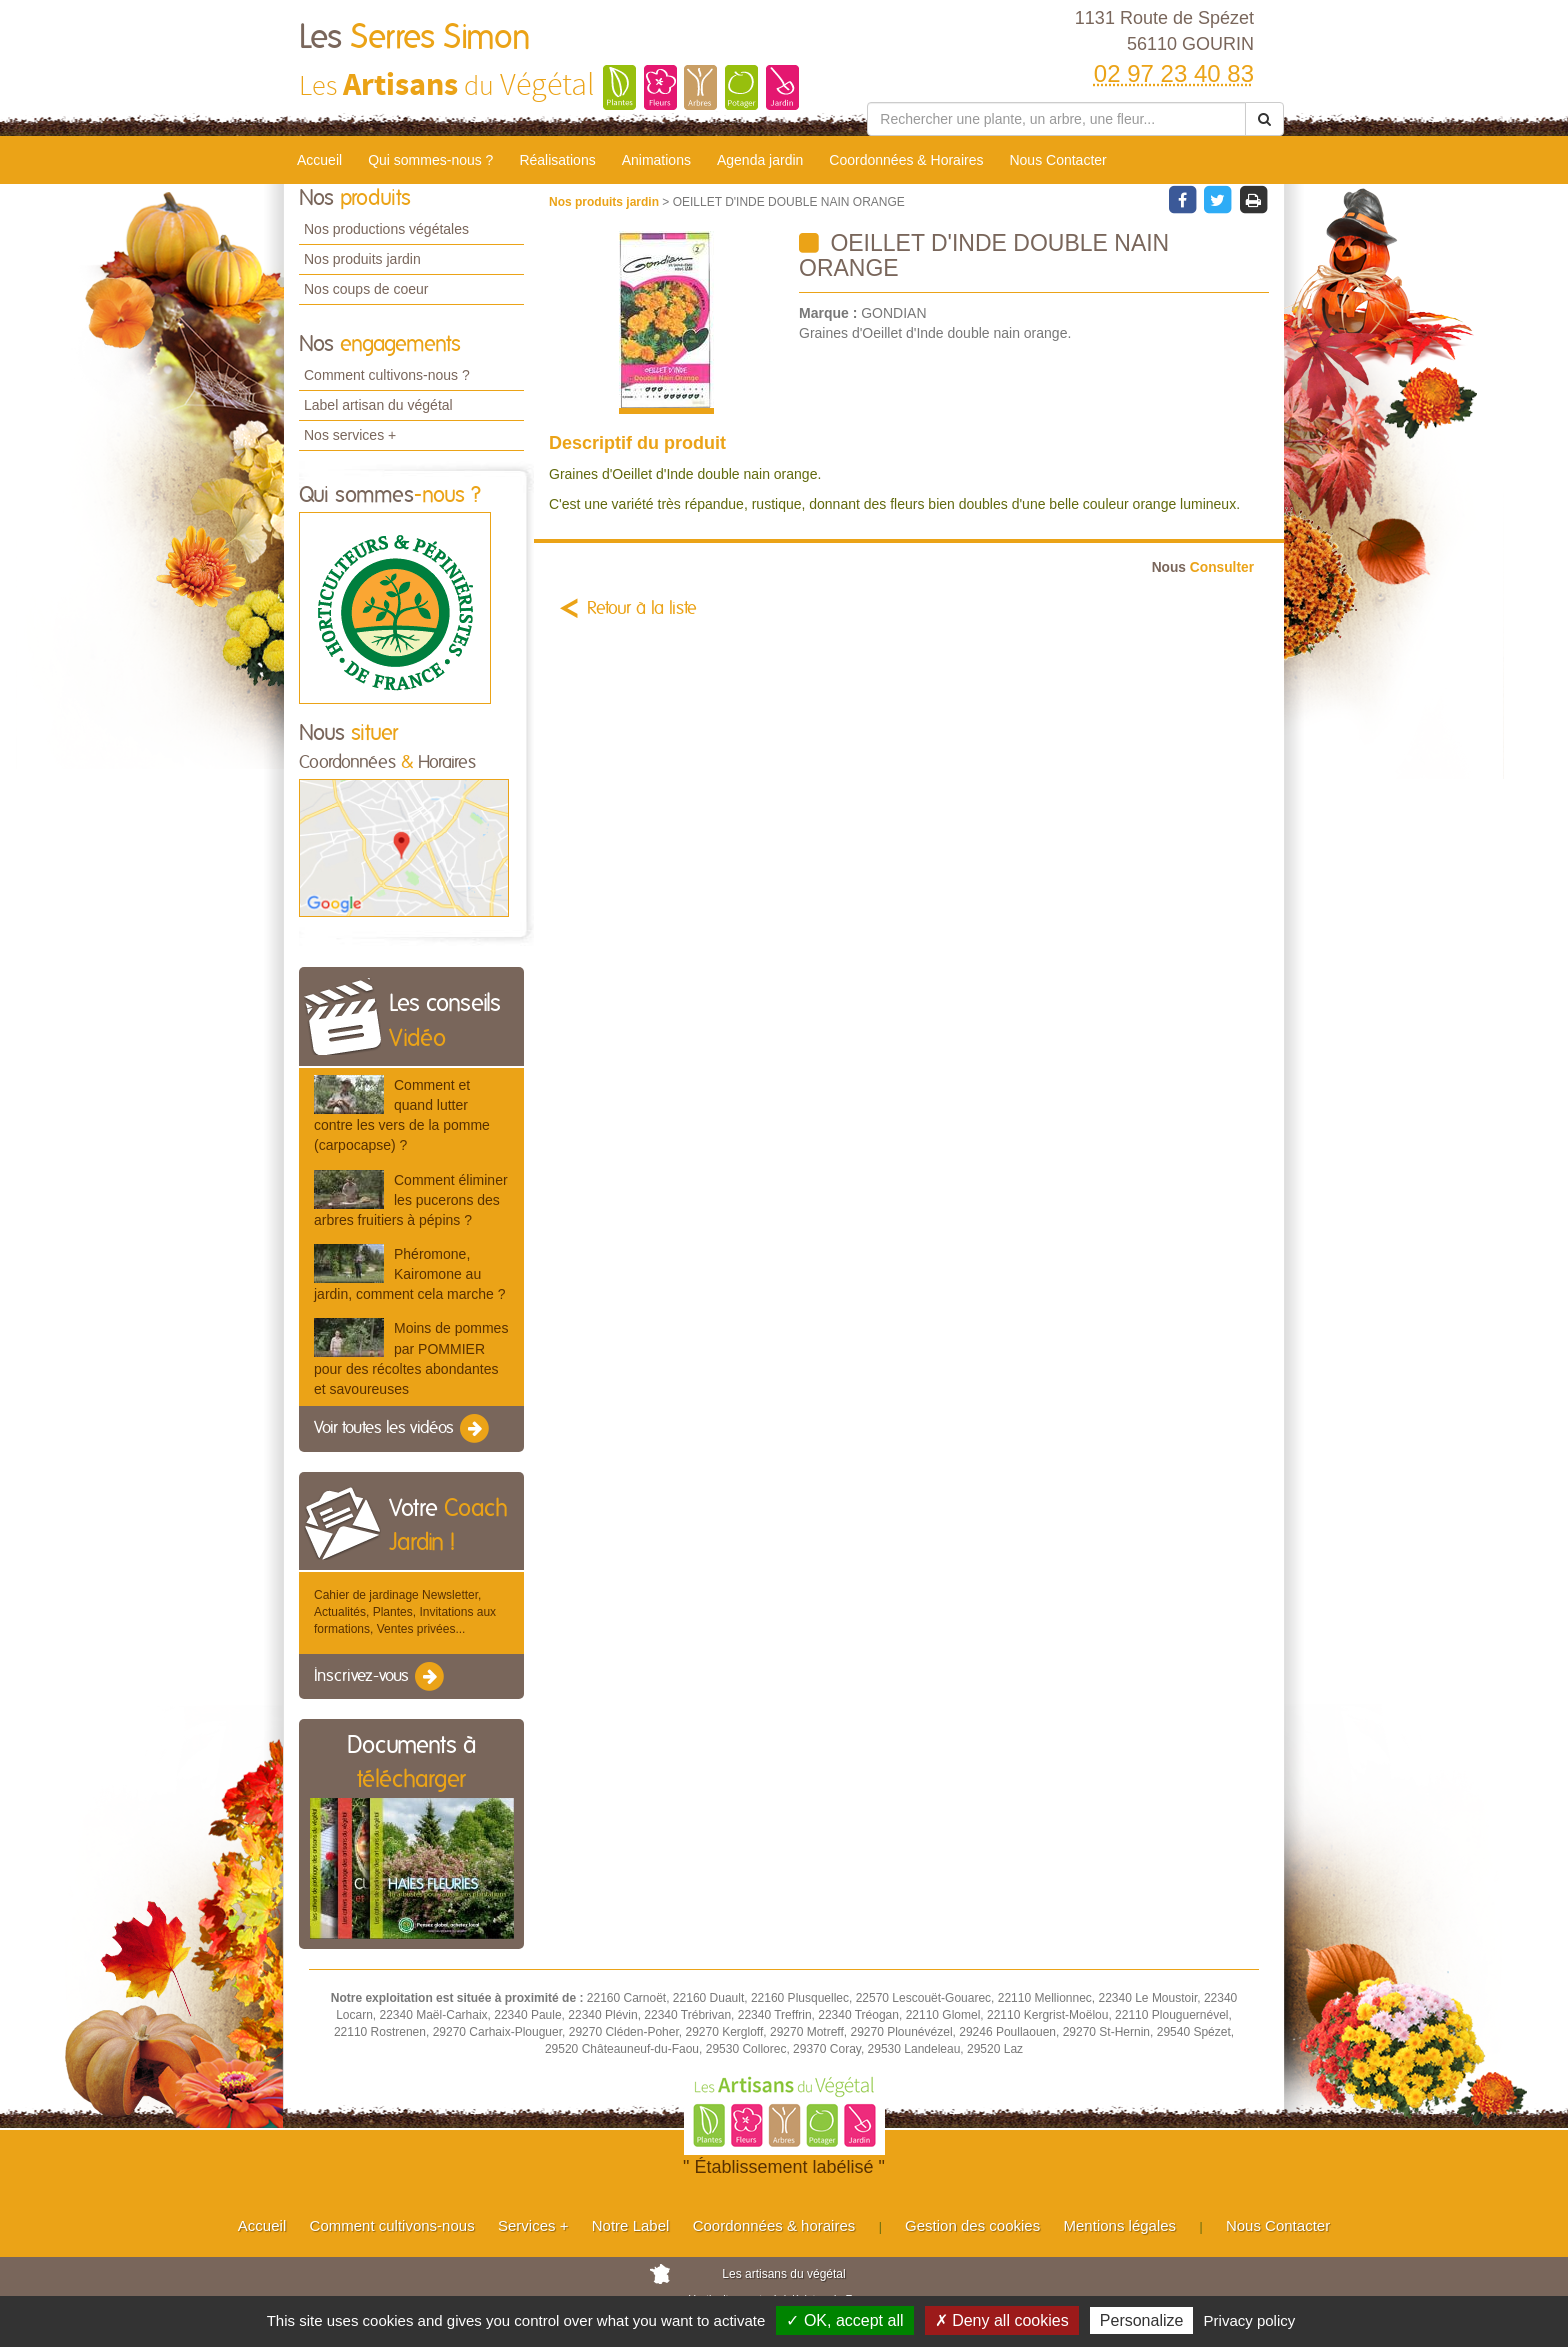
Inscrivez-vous (380, 1677)
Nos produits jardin (362, 259)
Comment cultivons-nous (392, 2225)
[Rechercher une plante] (1056, 119)
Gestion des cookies (972, 2225)
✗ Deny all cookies (1002, 2320)
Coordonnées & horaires (774, 2225)
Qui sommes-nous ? (430, 160)
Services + (533, 2225)
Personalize (1142, 2320)
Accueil (319, 160)
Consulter (1203, 567)
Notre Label (631, 2225)
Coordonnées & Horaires (906, 160)
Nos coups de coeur (366, 289)
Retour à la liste (642, 609)
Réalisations (557, 160)
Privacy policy (1250, 2320)
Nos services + (350, 435)
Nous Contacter (1057, 160)
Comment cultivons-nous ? (387, 375)
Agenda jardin (760, 160)
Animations (656, 160)
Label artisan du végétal (378, 405)
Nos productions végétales (386, 229)
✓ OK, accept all (844, 2320)
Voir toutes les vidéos (403, 1429)
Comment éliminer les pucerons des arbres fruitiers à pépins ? (411, 1200)
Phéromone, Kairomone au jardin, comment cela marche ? (409, 1274)
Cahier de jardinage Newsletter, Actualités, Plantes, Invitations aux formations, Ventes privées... (405, 1612)
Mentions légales (1120, 2225)
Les (415, 38)
